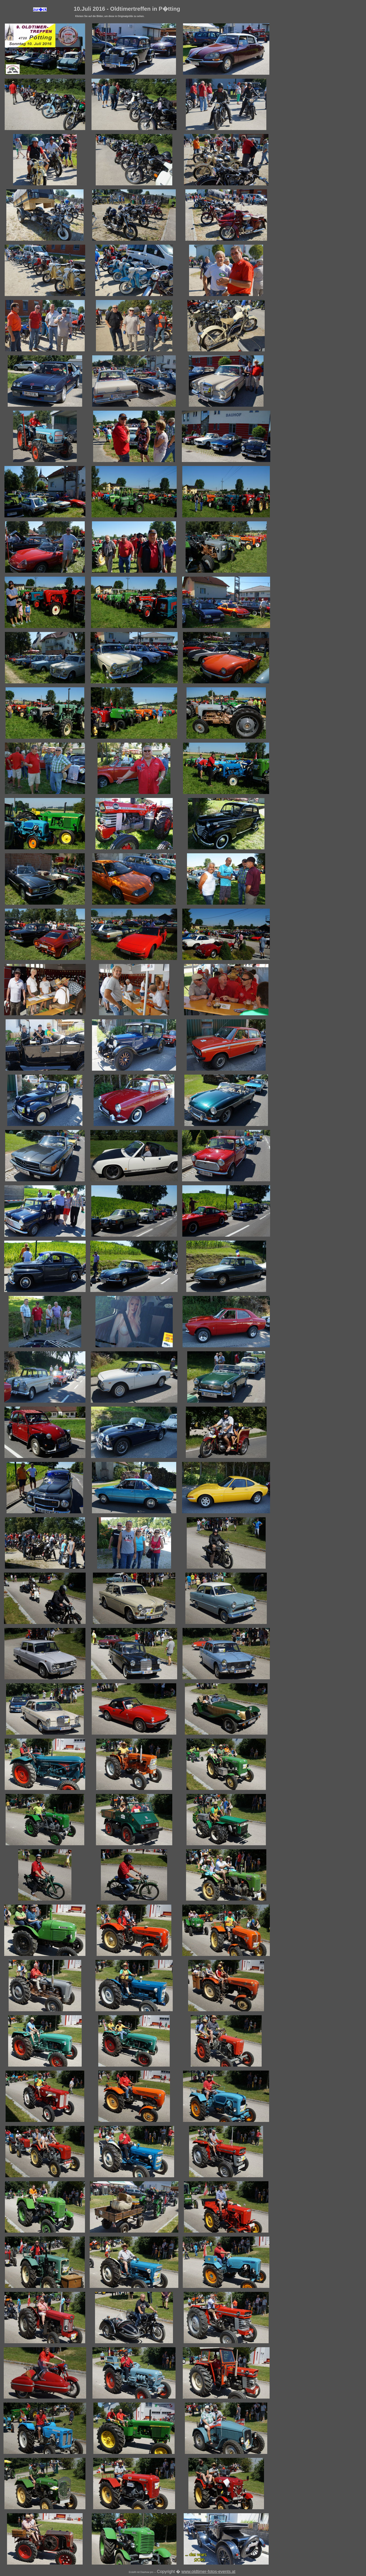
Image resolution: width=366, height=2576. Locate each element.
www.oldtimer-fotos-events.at (208, 2571)
